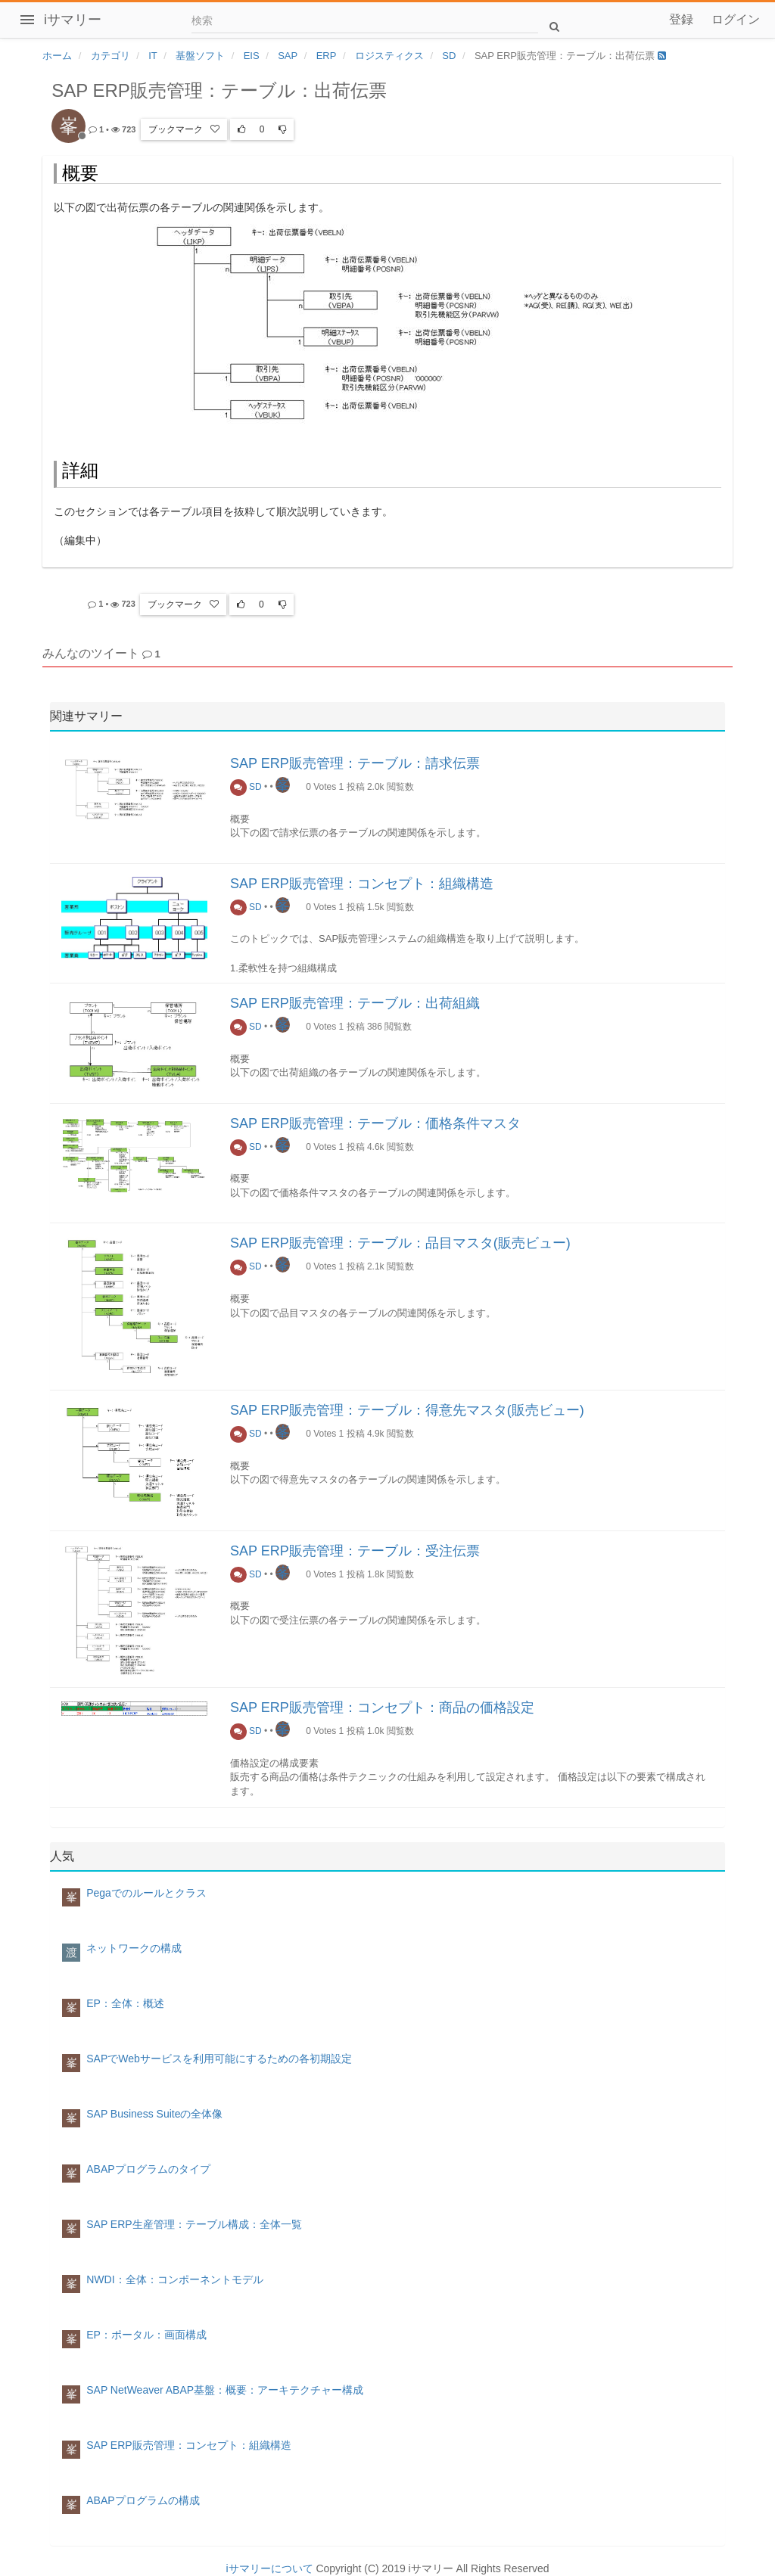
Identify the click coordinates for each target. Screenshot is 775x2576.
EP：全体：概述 (125, 2003)
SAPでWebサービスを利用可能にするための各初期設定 (219, 2058)
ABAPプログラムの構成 (142, 2500)
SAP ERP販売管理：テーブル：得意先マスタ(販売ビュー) (407, 1410)
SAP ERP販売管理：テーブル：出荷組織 (355, 1003)
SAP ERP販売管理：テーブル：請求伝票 (355, 763)
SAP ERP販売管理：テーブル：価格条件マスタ (375, 1123)
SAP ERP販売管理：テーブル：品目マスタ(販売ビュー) (400, 1243)
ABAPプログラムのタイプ (148, 2169)
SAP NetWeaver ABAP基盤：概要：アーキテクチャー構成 (224, 2390)
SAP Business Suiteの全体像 (154, 2114)
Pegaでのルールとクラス (146, 1893)
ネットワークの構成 (134, 1948)
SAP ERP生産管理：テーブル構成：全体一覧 (193, 2224)
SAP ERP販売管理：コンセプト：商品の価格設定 (382, 1707)
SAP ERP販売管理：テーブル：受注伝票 (355, 1550)
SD (246, 787)
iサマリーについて (269, 2568)
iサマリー (72, 19)
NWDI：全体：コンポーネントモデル (174, 2279)
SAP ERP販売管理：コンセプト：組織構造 (361, 883)
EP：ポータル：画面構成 (146, 2335)
